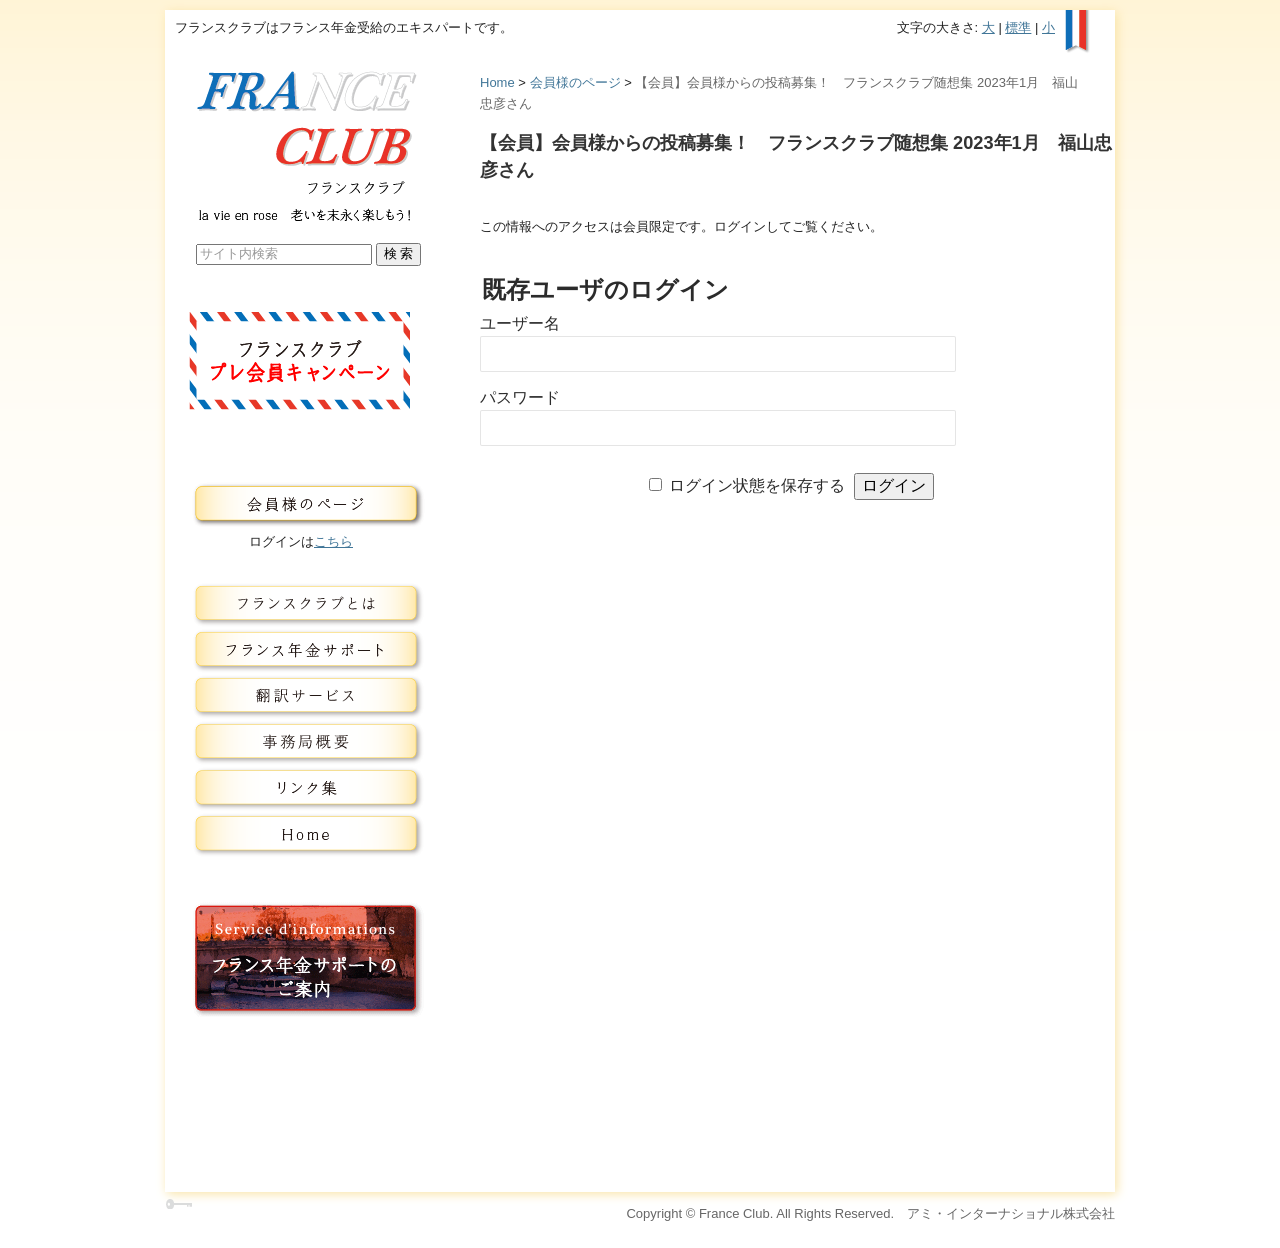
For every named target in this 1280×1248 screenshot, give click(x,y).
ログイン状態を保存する (757, 485)
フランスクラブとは (301, 604)
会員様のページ (575, 82)
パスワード (520, 397)
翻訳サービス (301, 696)
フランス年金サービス (301, 650)
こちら (333, 541)
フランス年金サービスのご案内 (301, 959)
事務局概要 (301, 742)
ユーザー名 (520, 323)
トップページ (301, 834)
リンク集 (301, 788)
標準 (1018, 27)
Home (497, 82)
